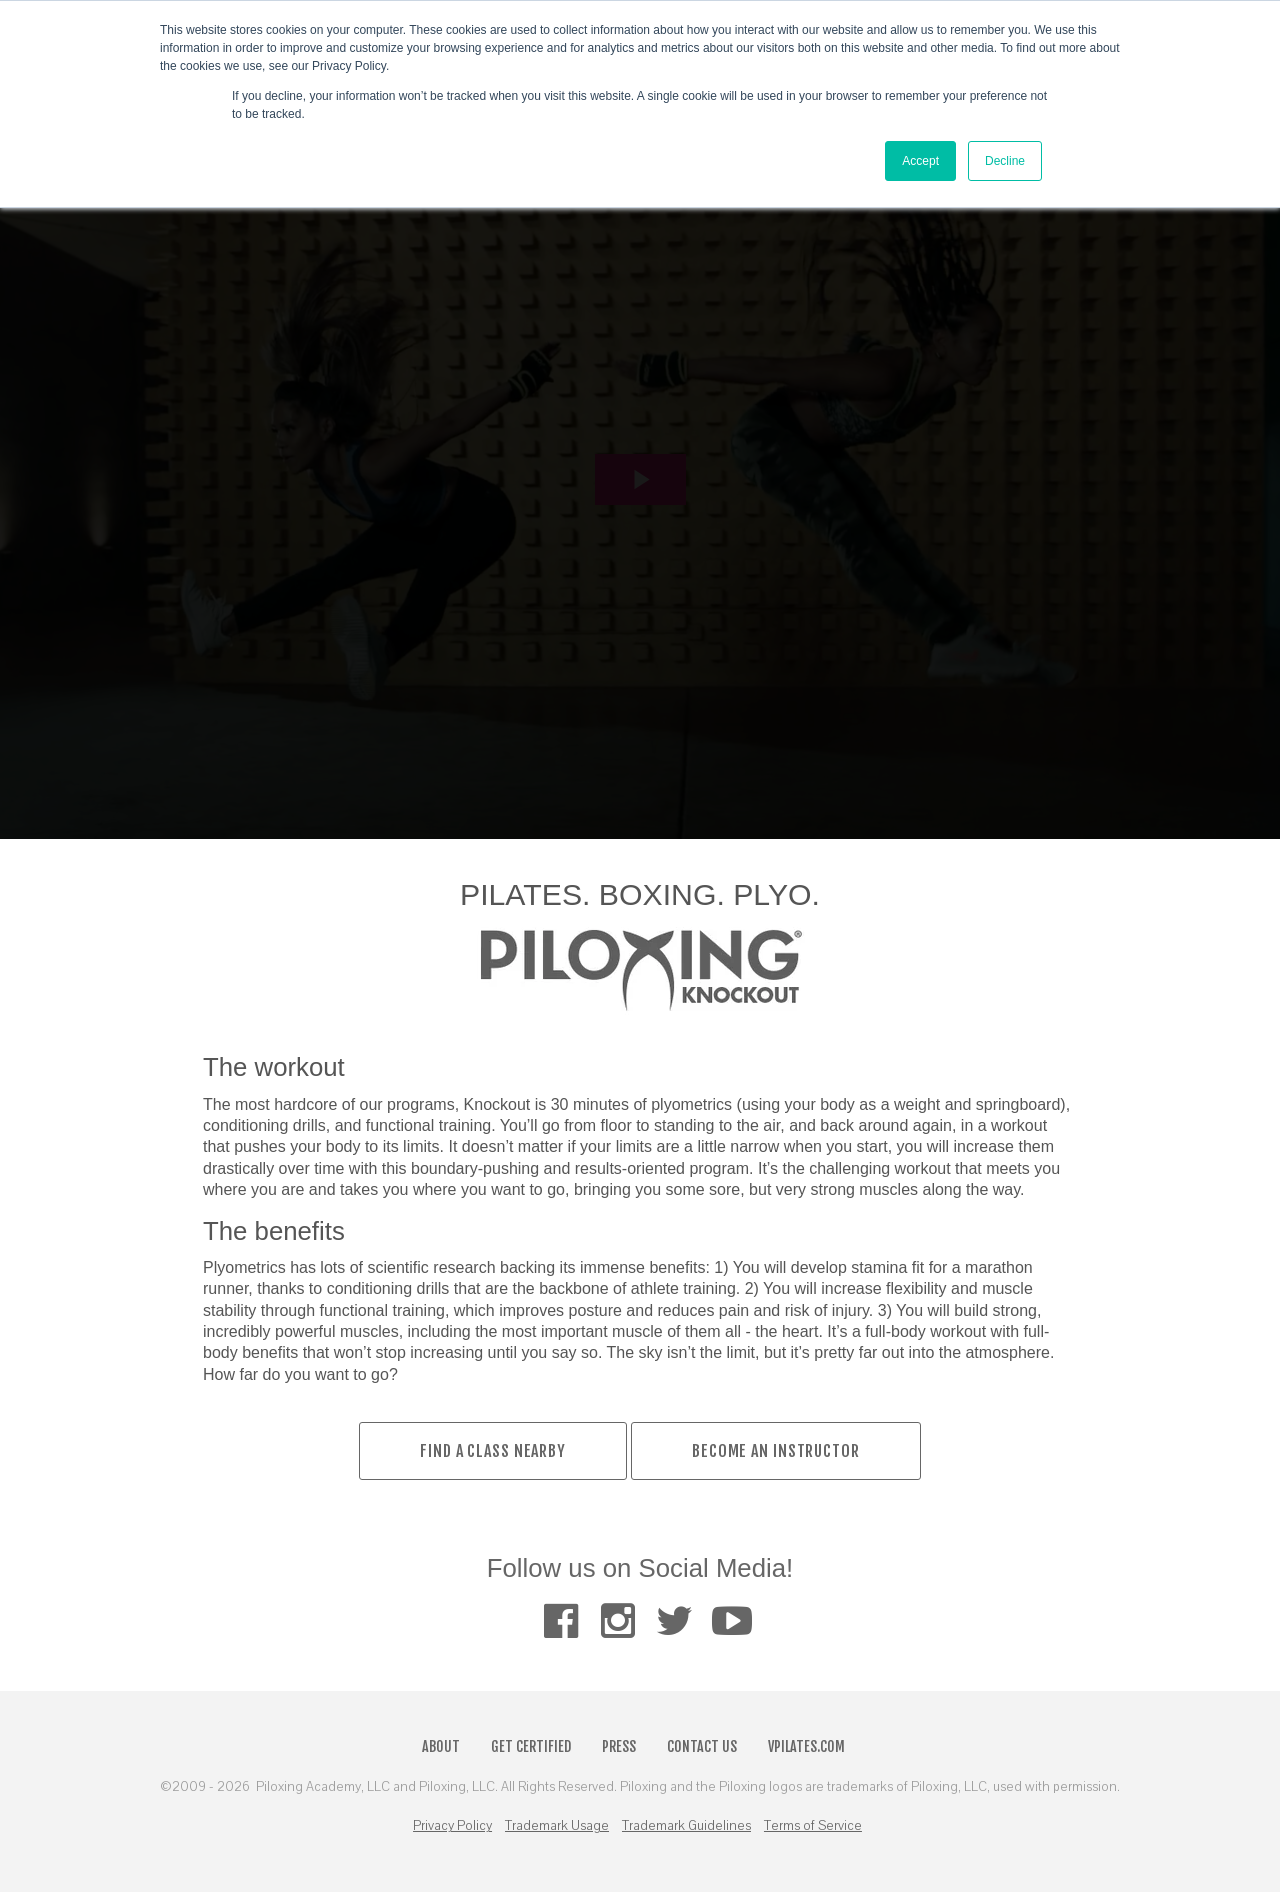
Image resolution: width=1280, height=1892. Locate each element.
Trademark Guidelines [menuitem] (686, 1826)
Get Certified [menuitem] (531, 1746)
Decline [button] (1005, 161)
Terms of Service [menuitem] (813, 1826)
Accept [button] (920, 161)
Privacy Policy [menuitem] (452, 1826)
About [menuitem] (441, 1746)
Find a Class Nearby (493, 1451)
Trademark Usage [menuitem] (557, 1826)
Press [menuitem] (619, 1746)
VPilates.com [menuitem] (806, 1746)
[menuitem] (560, 1621)
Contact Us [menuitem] (702, 1746)
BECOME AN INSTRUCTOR (776, 1451)
